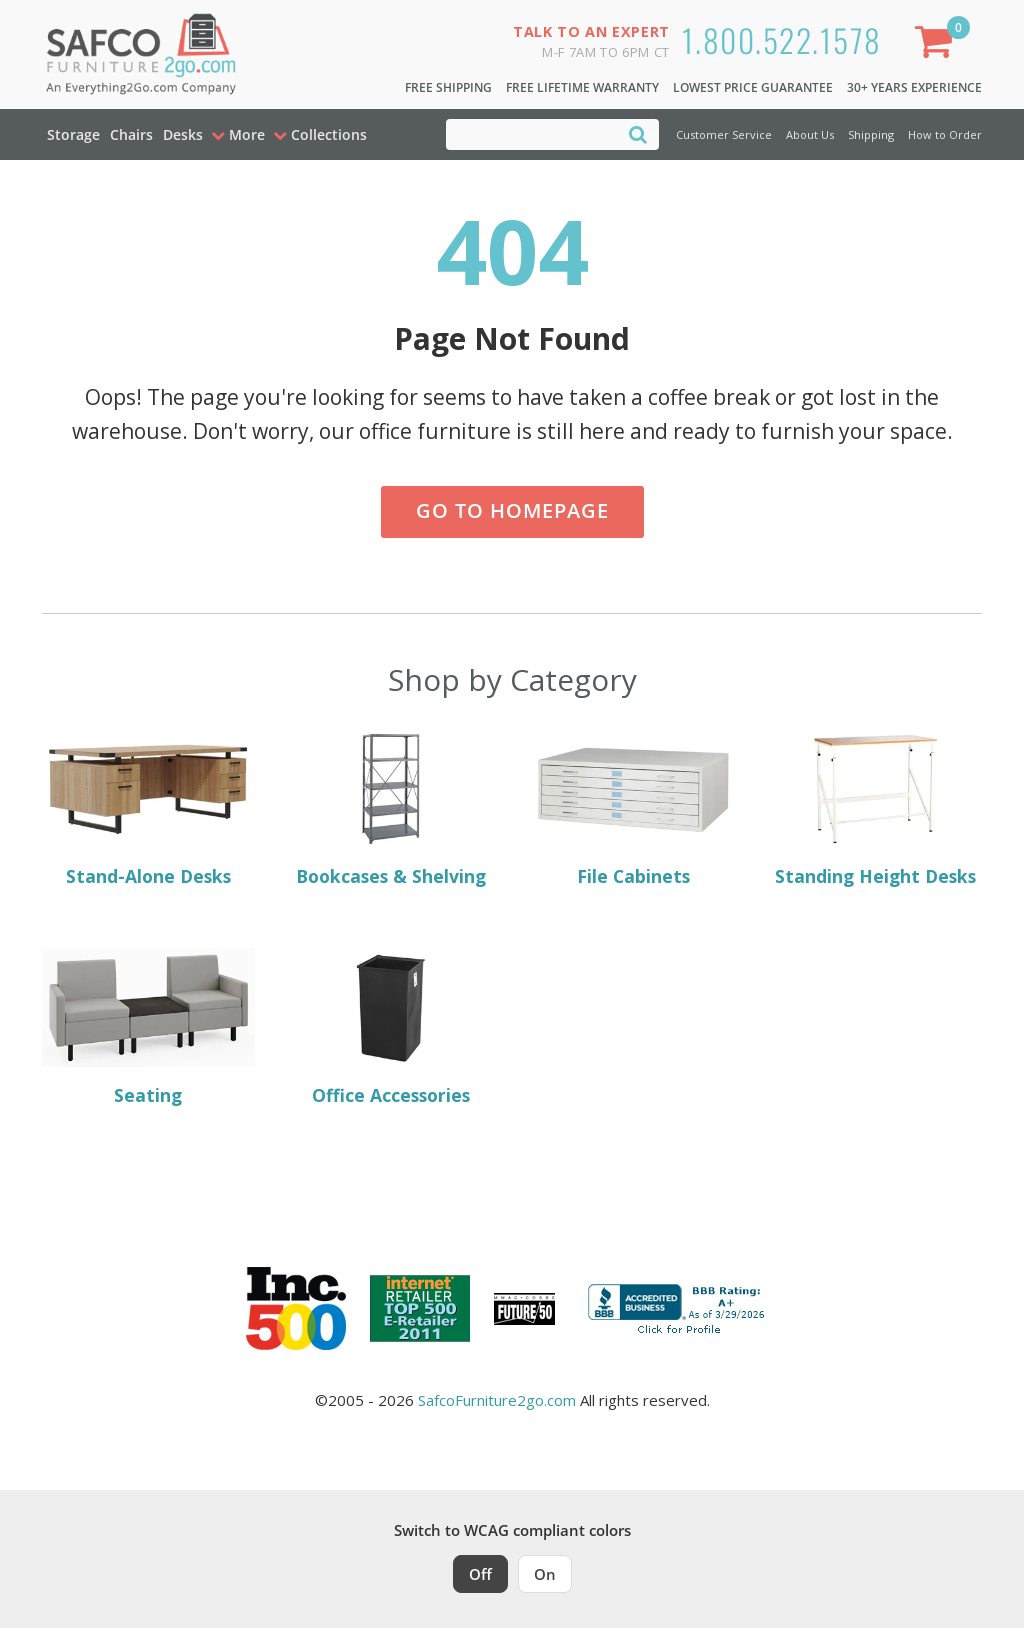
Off (480, 1574)
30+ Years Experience (914, 87)
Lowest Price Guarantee (753, 87)
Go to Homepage (512, 510)
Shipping (871, 134)
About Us (810, 134)
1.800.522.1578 (782, 39)
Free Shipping (448, 87)
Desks (183, 134)
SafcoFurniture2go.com (497, 1400)
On (545, 1574)
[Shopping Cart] (938, 45)
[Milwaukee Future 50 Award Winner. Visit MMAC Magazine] (524, 1309)
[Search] (638, 133)
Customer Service (724, 134)
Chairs (131, 134)
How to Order (945, 134)
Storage (73, 134)
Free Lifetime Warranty (582, 87)
